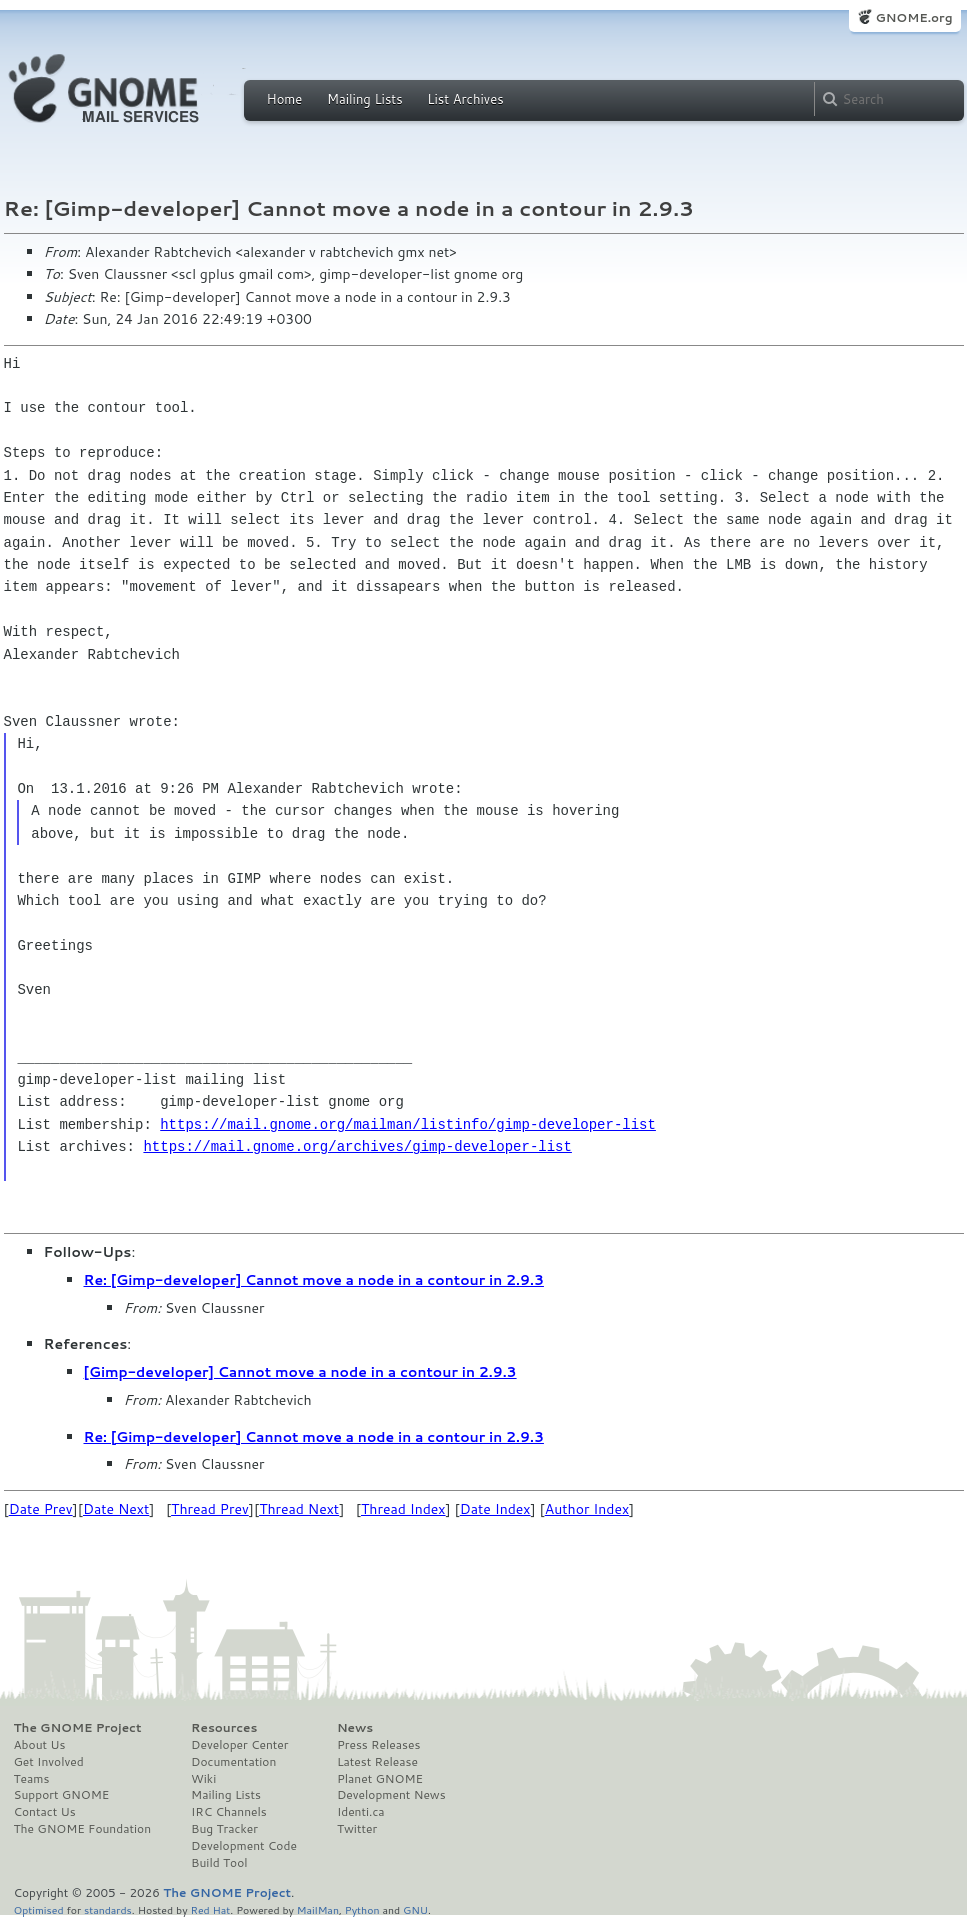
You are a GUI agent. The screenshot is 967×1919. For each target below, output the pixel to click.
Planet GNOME (380, 1779)
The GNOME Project (78, 1728)
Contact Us (45, 1812)
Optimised (39, 1909)
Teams (32, 1779)
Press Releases (378, 1745)
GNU (415, 1909)
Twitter (357, 1829)
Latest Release (377, 1762)
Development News (391, 1795)
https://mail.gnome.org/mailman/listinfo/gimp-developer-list (408, 1124)
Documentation (233, 1762)
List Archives (465, 99)
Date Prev (41, 1509)
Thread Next (299, 1509)
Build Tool (219, 1863)
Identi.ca (361, 1812)
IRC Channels (229, 1812)
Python (362, 1909)
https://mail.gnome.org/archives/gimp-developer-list (357, 1146)
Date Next (116, 1509)
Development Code (244, 1846)
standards (108, 1909)
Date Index (495, 1509)
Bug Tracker (224, 1829)
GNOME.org (913, 17)
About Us (40, 1745)
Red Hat (210, 1909)
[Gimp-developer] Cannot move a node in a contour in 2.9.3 (300, 1372)
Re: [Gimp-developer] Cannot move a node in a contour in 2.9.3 (314, 1280)
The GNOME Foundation (83, 1829)
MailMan (318, 1909)
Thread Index (403, 1509)
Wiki (203, 1779)
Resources (224, 1728)
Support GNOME (62, 1795)
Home (285, 99)
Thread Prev (210, 1509)
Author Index (587, 1509)
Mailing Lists (365, 99)
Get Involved (49, 1762)
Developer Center (239, 1745)
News (355, 1728)
